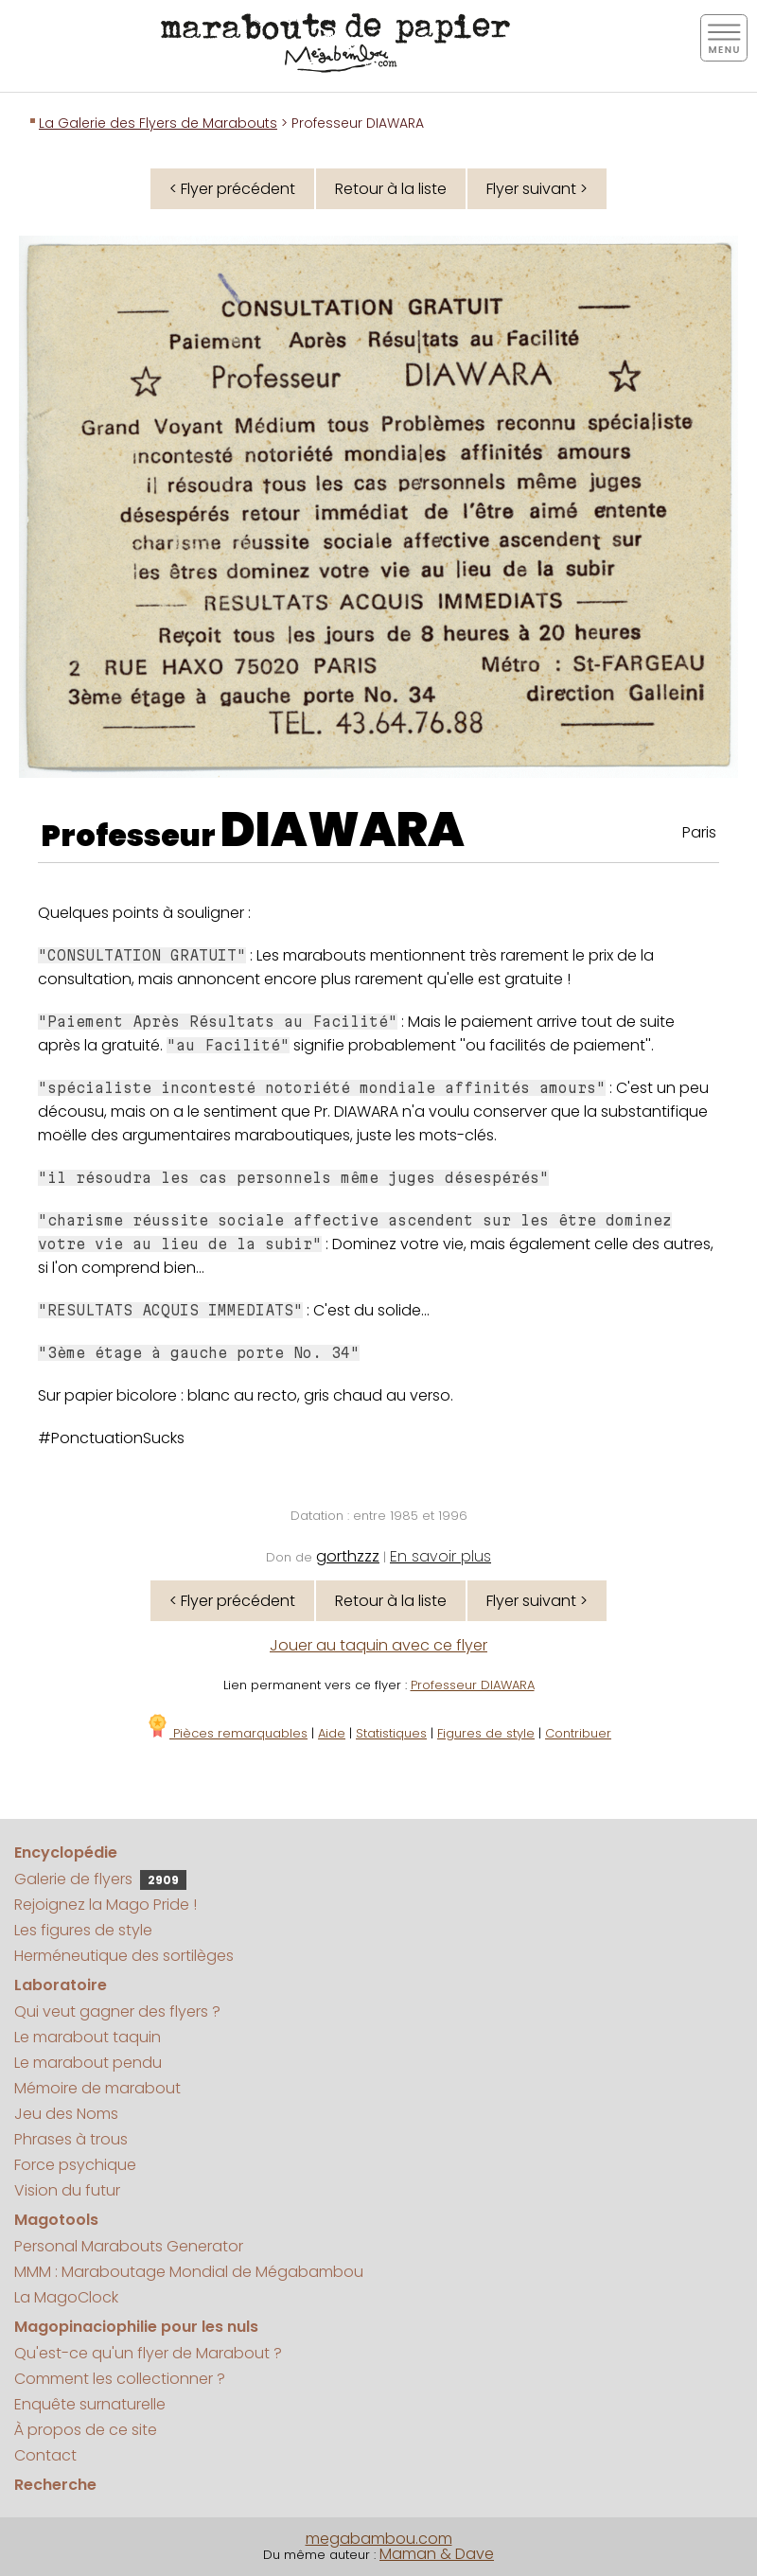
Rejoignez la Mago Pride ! (105, 1904)
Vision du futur (67, 2190)
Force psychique (75, 2165)
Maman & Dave (436, 2554)
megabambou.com (379, 2539)
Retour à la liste (391, 189)
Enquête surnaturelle (90, 2404)
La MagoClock (66, 2297)
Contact (45, 2455)
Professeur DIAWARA (473, 1685)
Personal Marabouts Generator (128, 2246)
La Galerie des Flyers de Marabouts (158, 123)
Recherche (55, 2485)
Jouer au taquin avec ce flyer (378, 1645)
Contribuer (578, 1733)
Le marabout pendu (88, 2062)
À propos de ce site (85, 2430)
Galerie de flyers (100, 1879)
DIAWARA (342, 830)
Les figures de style (83, 1930)
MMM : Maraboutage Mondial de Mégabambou (188, 2272)
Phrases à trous (71, 2139)
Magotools (56, 2220)
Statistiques (391, 1733)
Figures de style (486, 1733)
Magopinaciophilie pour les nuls (136, 2327)
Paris (699, 832)
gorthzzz (347, 1556)
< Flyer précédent (232, 189)
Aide (331, 1733)
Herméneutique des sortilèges (124, 1956)
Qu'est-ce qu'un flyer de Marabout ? (148, 2353)
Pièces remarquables (227, 1733)
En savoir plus (440, 1556)
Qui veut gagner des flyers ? (117, 2011)
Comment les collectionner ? (119, 2379)
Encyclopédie (65, 1852)
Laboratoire (60, 1985)
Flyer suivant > (537, 189)
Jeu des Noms (66, 2114)
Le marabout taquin (87, 2037)
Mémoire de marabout (97, 2088)
